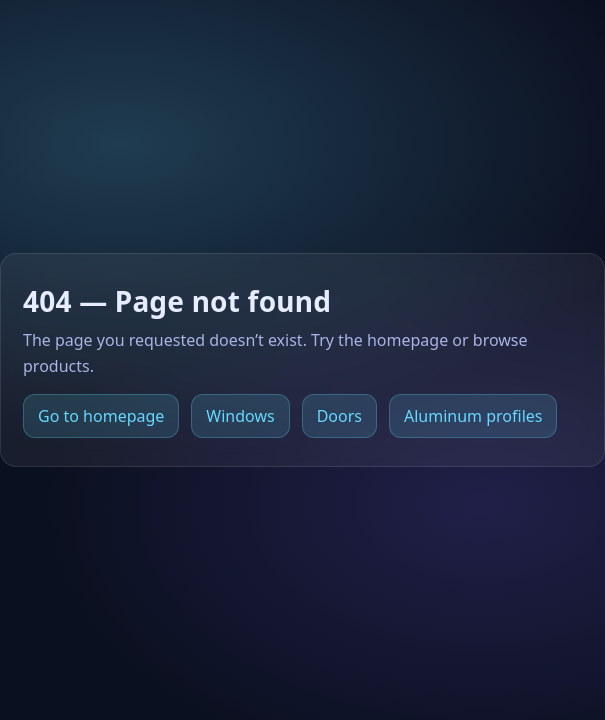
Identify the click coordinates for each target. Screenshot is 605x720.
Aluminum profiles (473, 416)
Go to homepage (101, 416)
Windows (240, 416)
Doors (339, 416)
